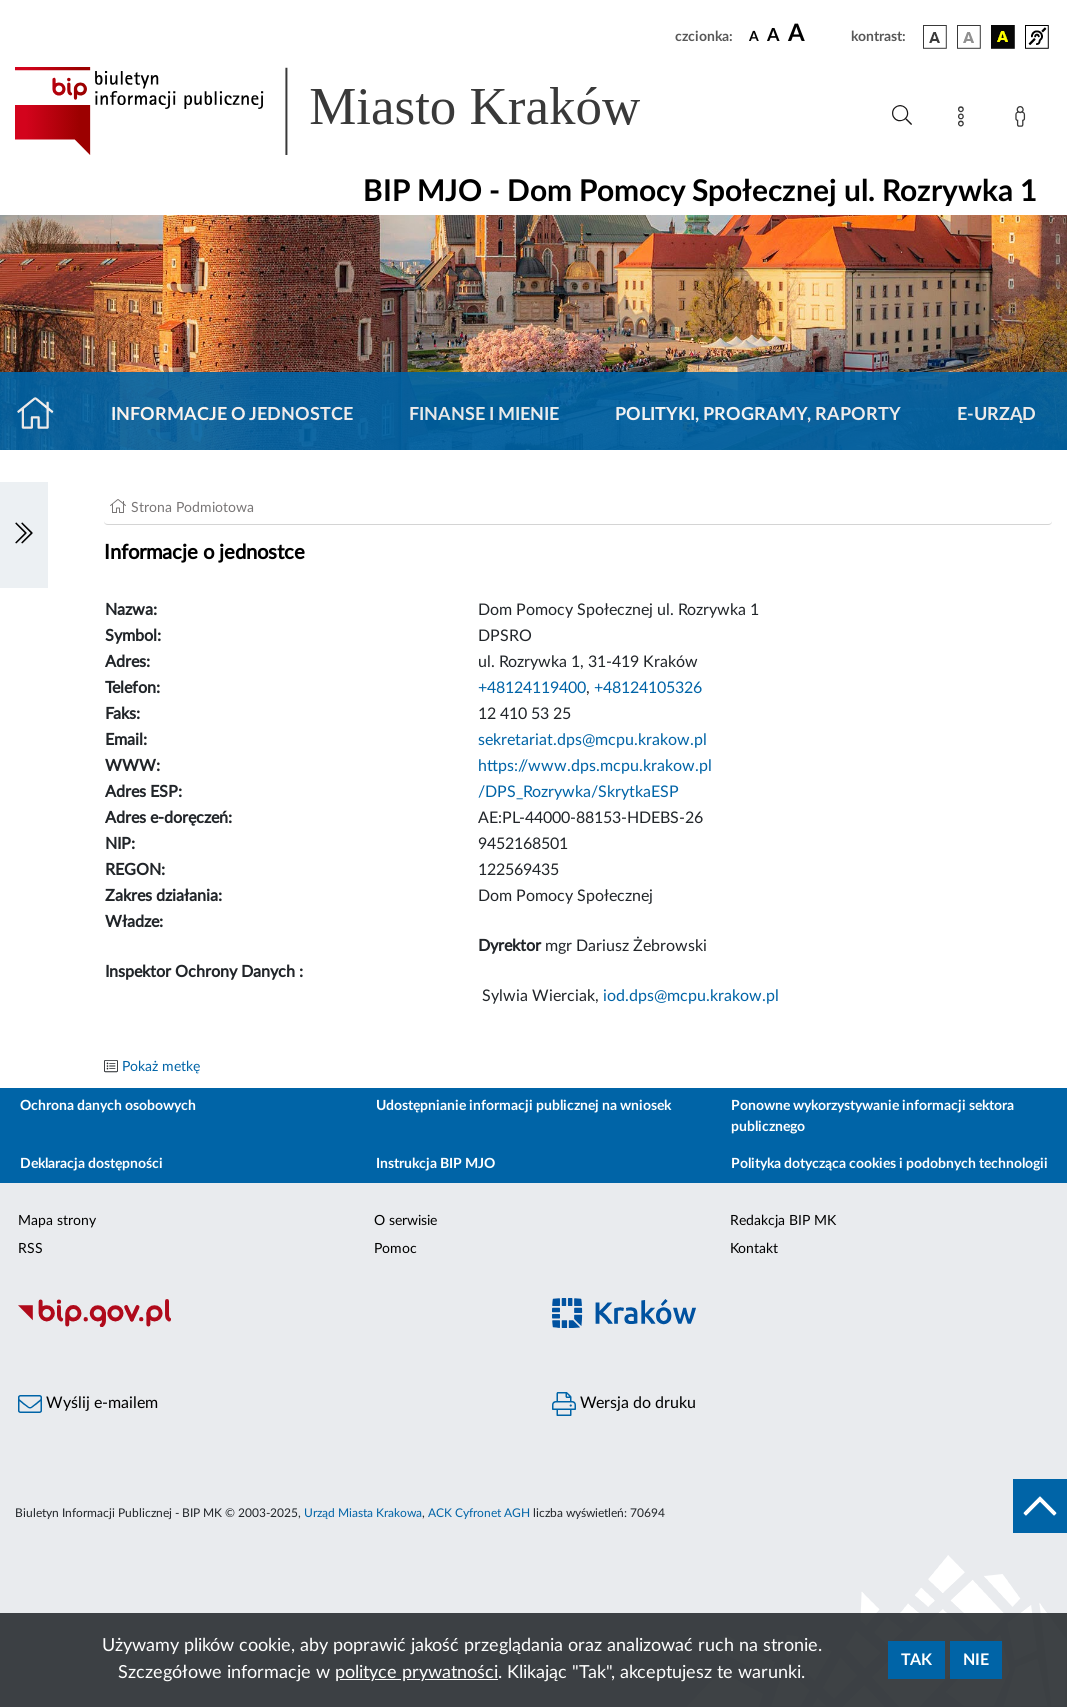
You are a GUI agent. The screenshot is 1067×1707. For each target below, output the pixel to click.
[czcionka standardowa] (754, 36)
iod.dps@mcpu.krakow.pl (691, 996)
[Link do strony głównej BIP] (356, 111)
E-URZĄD (996, 415)
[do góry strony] (1040, 1506)
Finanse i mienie (484, 415)
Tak (916, 1660)
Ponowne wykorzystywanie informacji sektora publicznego (872, 1116)
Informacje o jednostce (232, 415)
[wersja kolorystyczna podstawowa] (935, 37)
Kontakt (754, 1249)
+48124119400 (532, 688)
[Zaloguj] (1024, 120)
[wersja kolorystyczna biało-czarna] (969, 37)
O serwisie (405, 1221)
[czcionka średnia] (773, 36)
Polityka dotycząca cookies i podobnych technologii (889, 1164)
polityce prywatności (416, 1673)
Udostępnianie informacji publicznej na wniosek (523, 1106)
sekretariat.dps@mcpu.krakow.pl (592, 740)
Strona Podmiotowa (192, 508)
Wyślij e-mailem (88, 1404)
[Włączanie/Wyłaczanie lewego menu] (24, 535)
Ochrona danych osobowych (108, 1106)
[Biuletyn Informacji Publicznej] (267, 1325)
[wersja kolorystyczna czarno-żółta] (1003, 37)
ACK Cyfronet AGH (479, 1513)
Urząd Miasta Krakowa (363, 1513)
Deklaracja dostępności (91, 1164)
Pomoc (395, 1249)
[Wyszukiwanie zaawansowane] (902, 116)
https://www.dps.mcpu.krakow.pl (595, 766)
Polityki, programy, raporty (758, 415)
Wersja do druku (624, 1404)
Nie (976, 1660)
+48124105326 (648, 688)
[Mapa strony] (965, 120)
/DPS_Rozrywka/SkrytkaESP (578, 792)
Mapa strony (57, 1221)
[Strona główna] (43, 415)
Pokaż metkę (161, 1067)
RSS (30, 1249)
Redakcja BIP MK (783, 1221)
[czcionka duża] (816, 34)
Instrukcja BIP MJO (435, 1164)
